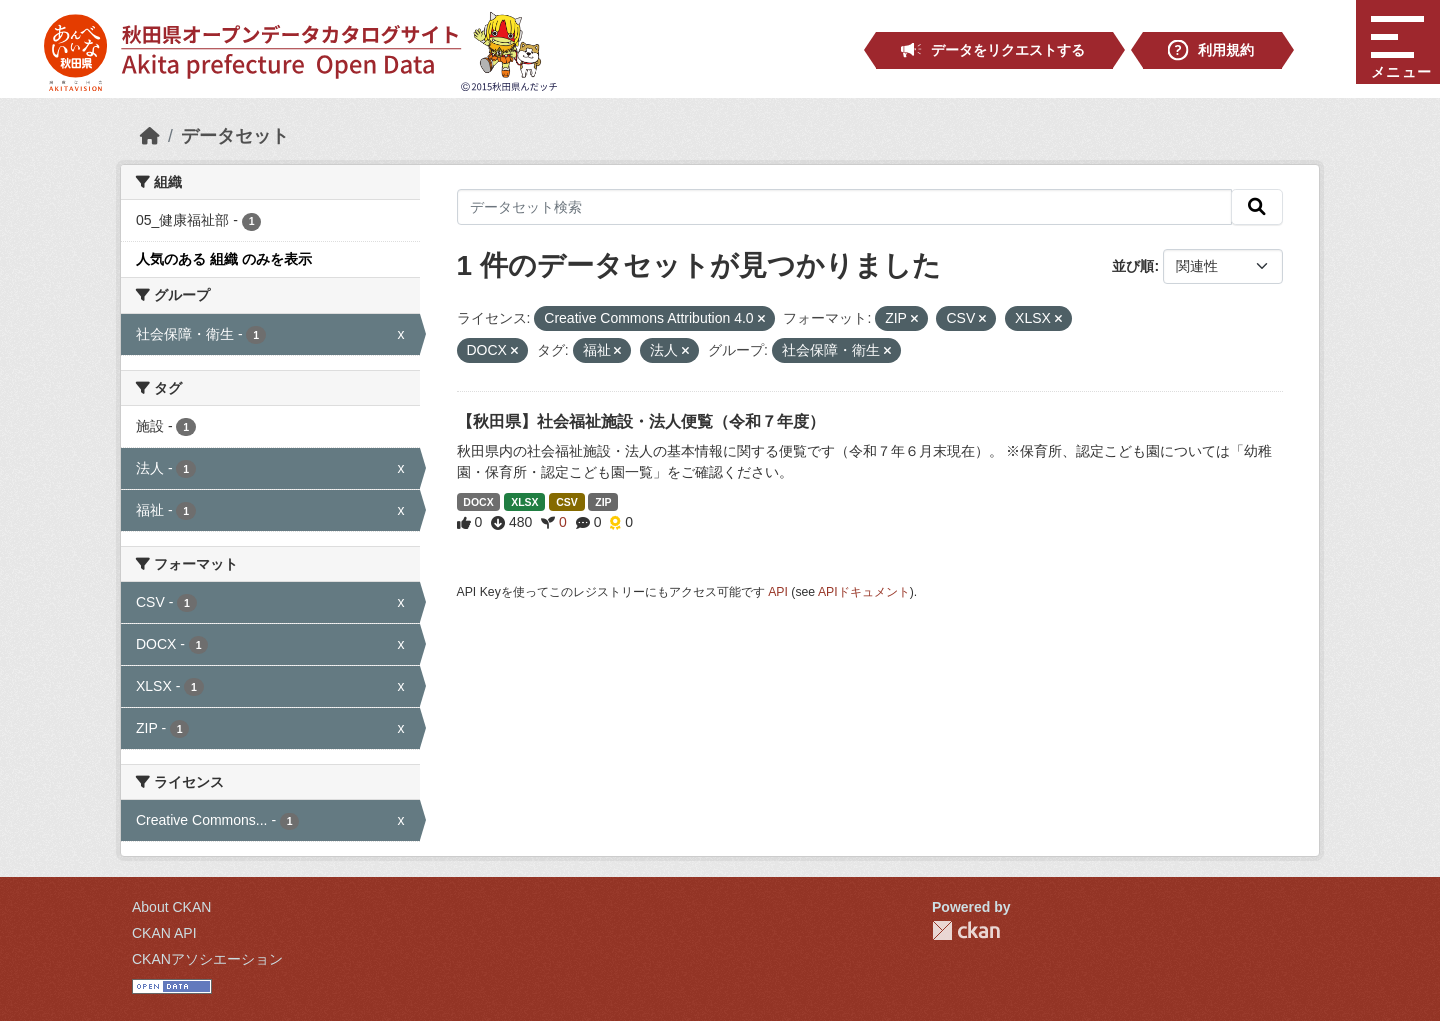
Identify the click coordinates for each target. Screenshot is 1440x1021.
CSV (567, 502)
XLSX (524, 502)
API (778, 592)
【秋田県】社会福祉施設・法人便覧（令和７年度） (641, 421)
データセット (235, 136)
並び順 (1133, 266)
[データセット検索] (845, 207)
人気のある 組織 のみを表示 (224, 259)
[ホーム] (150, 136)
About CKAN (171, 907)
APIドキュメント (864, 592)
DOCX (478, 502)
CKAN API (164, 933)
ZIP (603, 502)
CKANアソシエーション (207, 959)
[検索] (1257, 207)
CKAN (966, 930)
